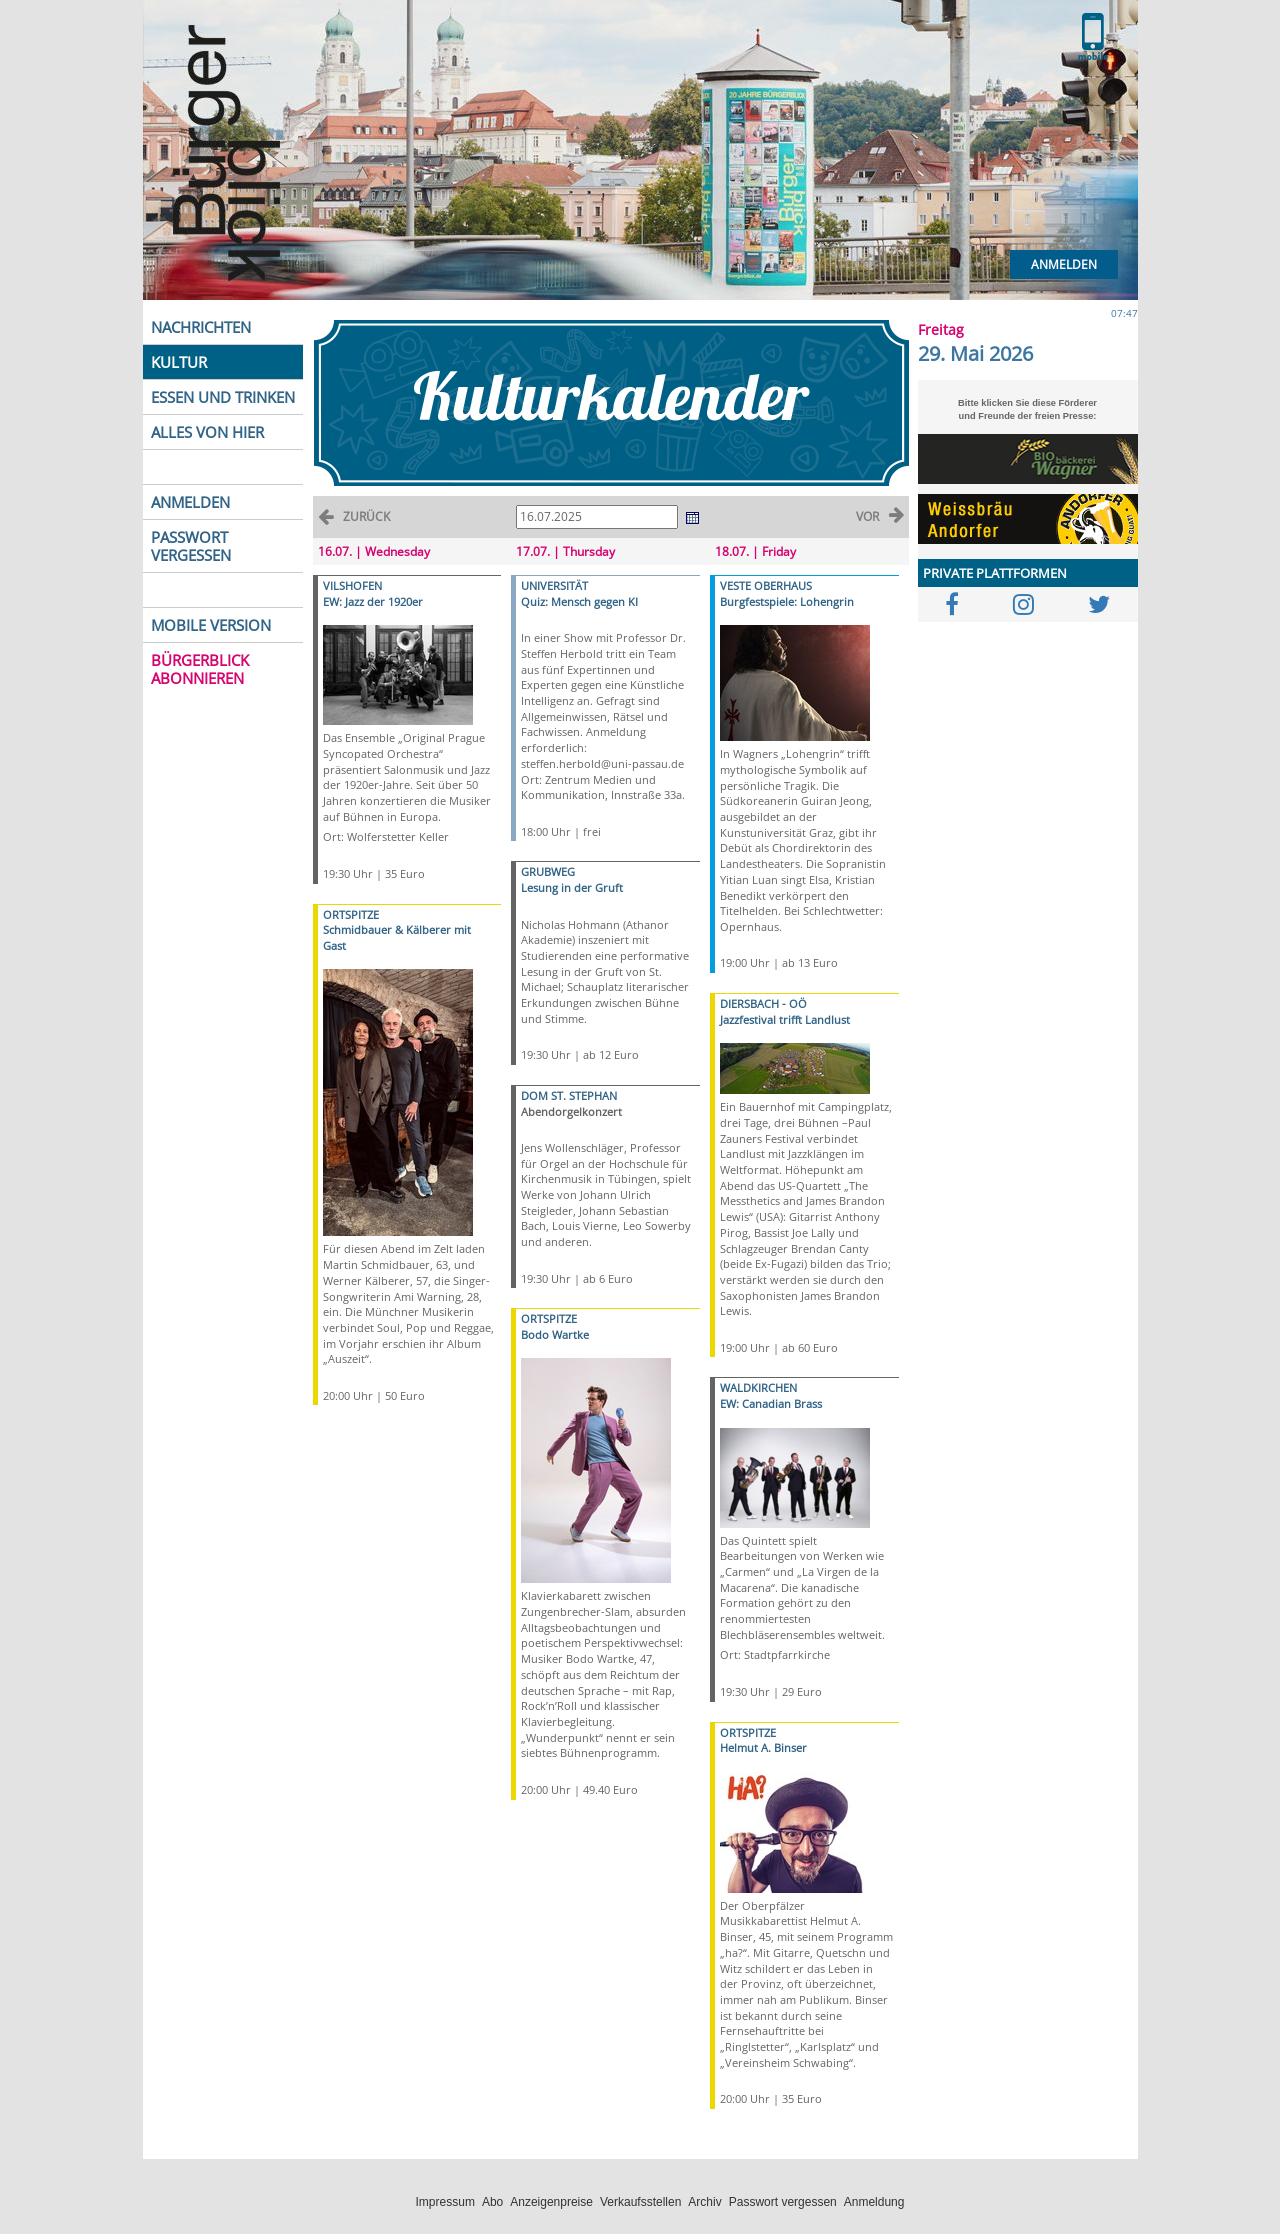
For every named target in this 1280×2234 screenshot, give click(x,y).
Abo (492, 2202)
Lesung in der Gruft (572, 887)
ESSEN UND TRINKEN (223, 397)
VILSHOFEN (352, 585)
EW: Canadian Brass (771, 1403)
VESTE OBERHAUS (766, 585)
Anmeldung (874, 2202)
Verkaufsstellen (640, 2202)
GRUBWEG (548, 871)
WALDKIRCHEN (758, 1387)
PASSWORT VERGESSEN (191, 546)
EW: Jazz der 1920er (373, 601)
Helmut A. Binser (763, 1747)
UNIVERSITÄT (554, 585)
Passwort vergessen (783, 2202)
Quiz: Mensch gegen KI (579, 601)
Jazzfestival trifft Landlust (785, 1019)
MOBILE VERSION (211, 625)
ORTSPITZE (351, 914)
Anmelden (1064, 264)
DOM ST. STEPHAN (569, 1095)
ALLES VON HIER (207, 432)
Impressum (445, 2202)
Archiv (704, 2202)
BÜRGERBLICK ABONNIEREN (200, 669)
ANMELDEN (190, 502)
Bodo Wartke (555, 1334)
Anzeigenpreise (551, 2202)
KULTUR (179, 362)
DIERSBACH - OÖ (763, 1003)
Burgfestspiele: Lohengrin (787, 601)
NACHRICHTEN (201, 327)
